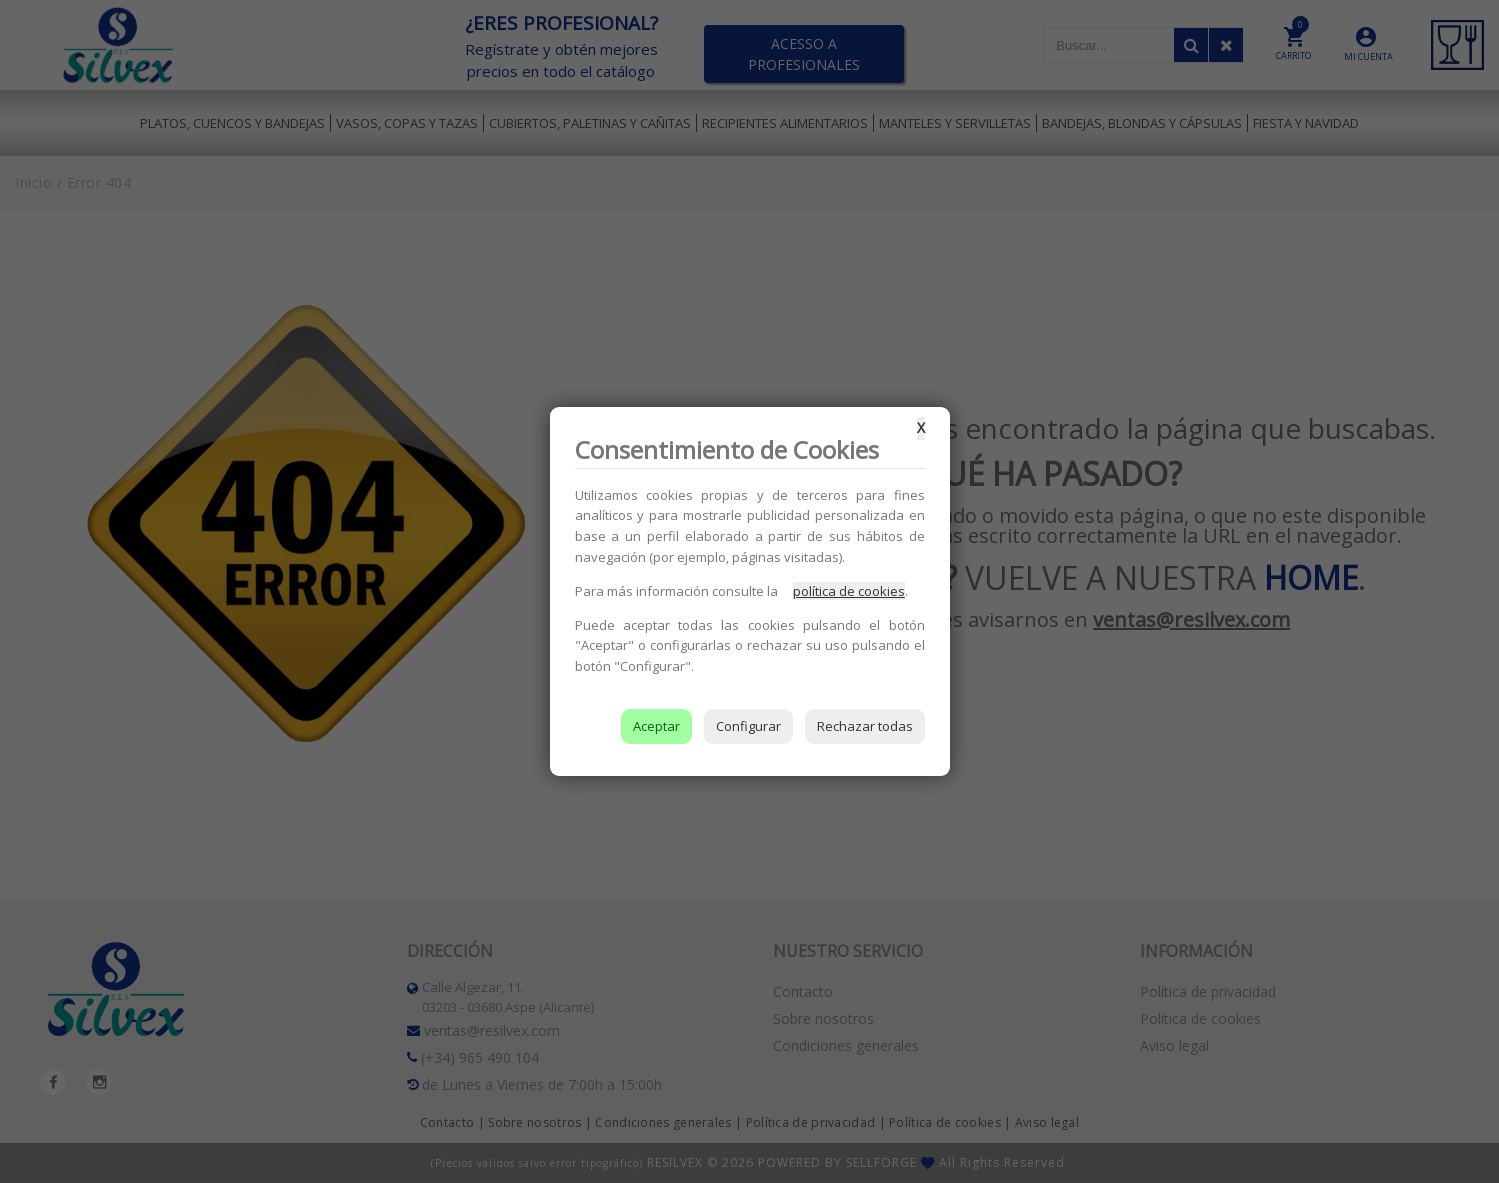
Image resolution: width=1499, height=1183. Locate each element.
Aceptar (656, 726)
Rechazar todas (865, 726)
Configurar (748, 726)
